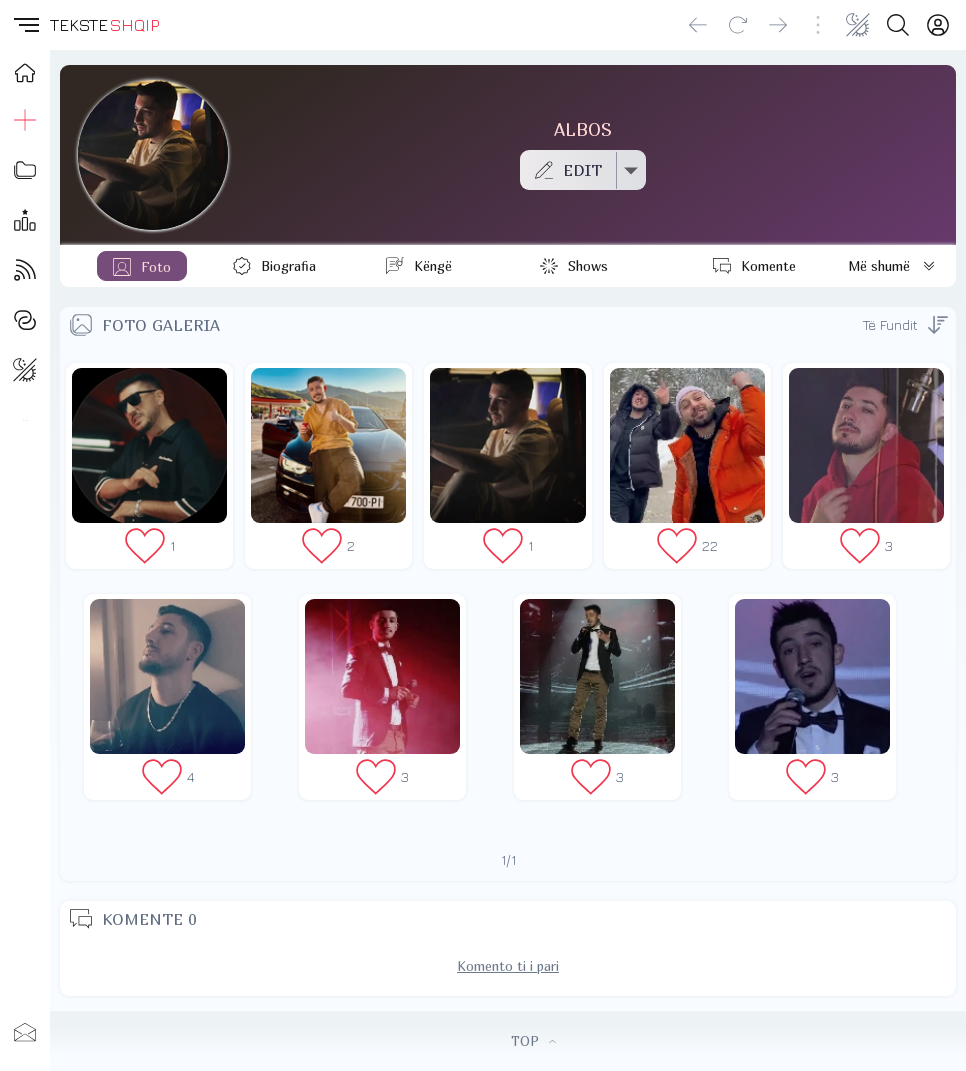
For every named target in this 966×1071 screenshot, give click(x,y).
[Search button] (898, 25)
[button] (25, 25)
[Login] (938, 25)
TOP (533, 1041)
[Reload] (738, 25)
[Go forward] (778, 25)
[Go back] (698, 25)
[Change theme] (858, 25)
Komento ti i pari (508, 966)
